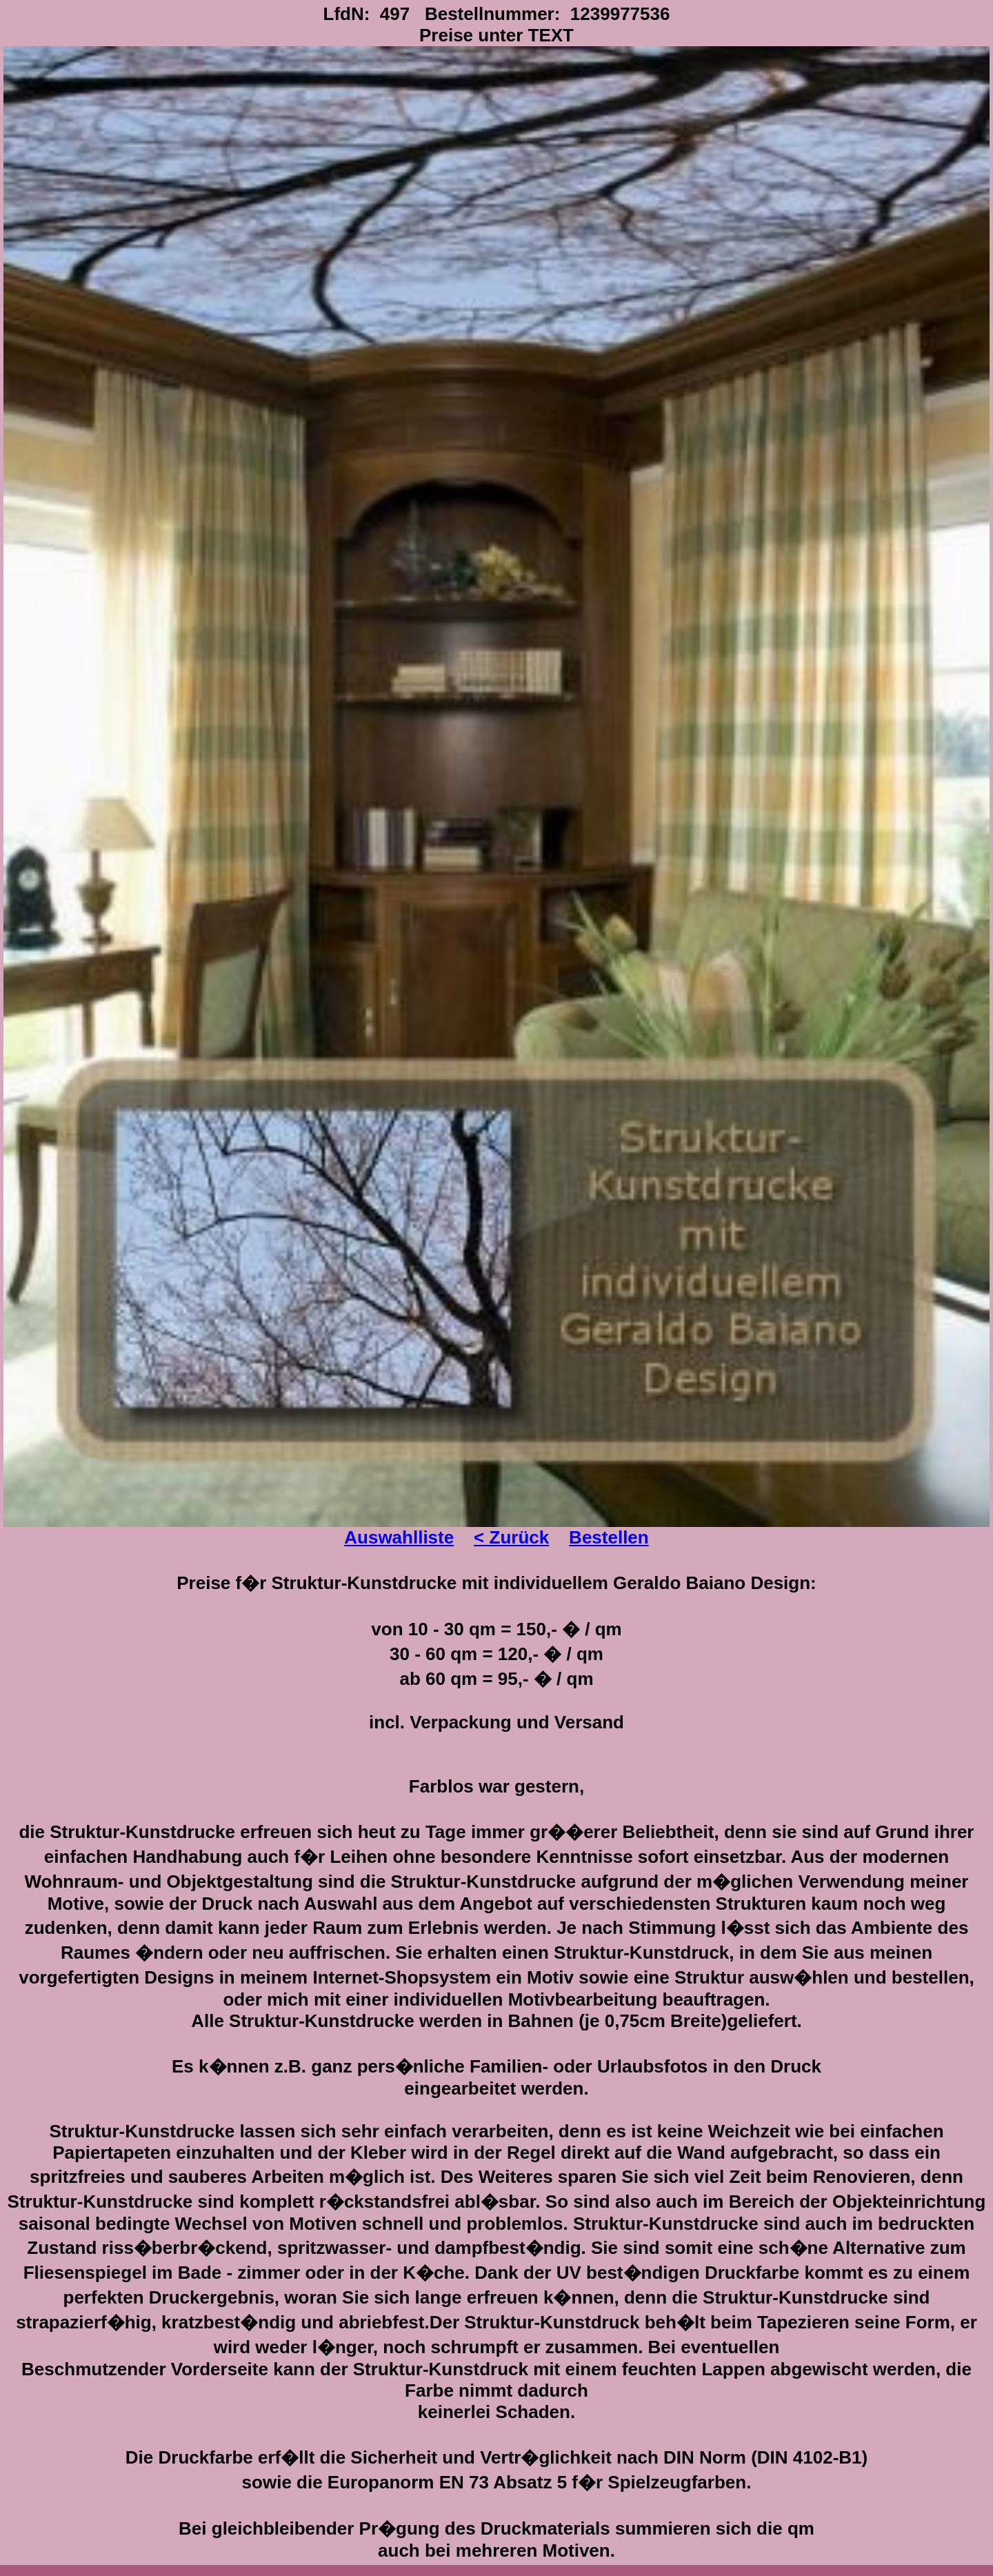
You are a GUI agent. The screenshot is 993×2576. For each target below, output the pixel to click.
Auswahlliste (399, 1537)
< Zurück (511, 1537)
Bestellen (609, 1537)
